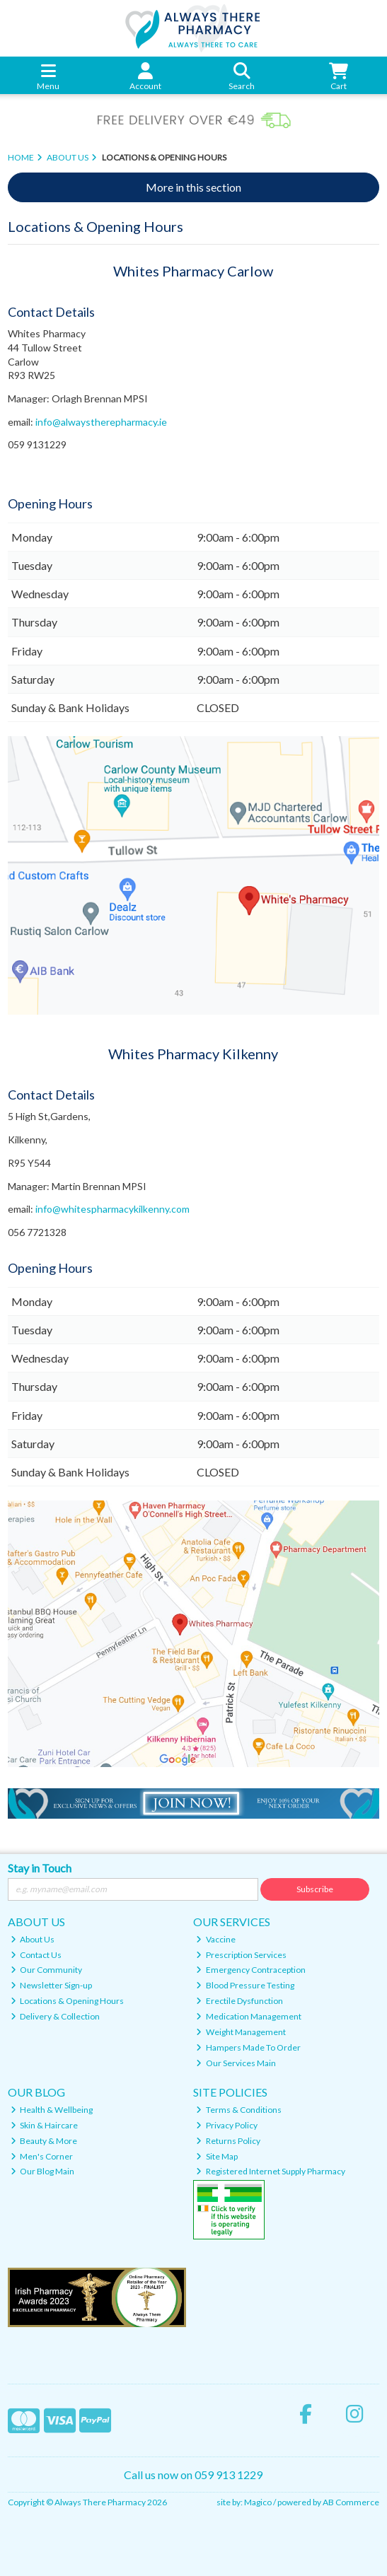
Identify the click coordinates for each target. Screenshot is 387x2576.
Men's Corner (42, 2156)
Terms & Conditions (239, 2109)
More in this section (193, 187)
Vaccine (216, 1939)
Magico (258, 2502)
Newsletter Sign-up (52, 1985)
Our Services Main (236, 2063)
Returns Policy (228, 2140)
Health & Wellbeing (52, 2109)
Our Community (47, 1969)
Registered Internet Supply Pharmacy (270, 2171)
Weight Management (241, 2032)
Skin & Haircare (45, 2125)
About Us (33, 1939)
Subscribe (314, 1889)
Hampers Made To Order (248, 2047)
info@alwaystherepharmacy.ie (101, 422)
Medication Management (248, 2016)
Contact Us (36, 1955)
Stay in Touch (39, 1868)
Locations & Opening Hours (68, 2000)
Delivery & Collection (55, 2016)
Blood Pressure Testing (245, 1985)
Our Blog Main (43, 2171)
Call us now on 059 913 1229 (193, 2474)
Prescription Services (241, 1955)
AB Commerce (351, 2502)
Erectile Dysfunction (239, 2000)
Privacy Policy (227, 2125)
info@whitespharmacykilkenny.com (112, 1209)
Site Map (217, 2156)
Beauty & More (44, 2140)
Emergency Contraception (251, 1969)
